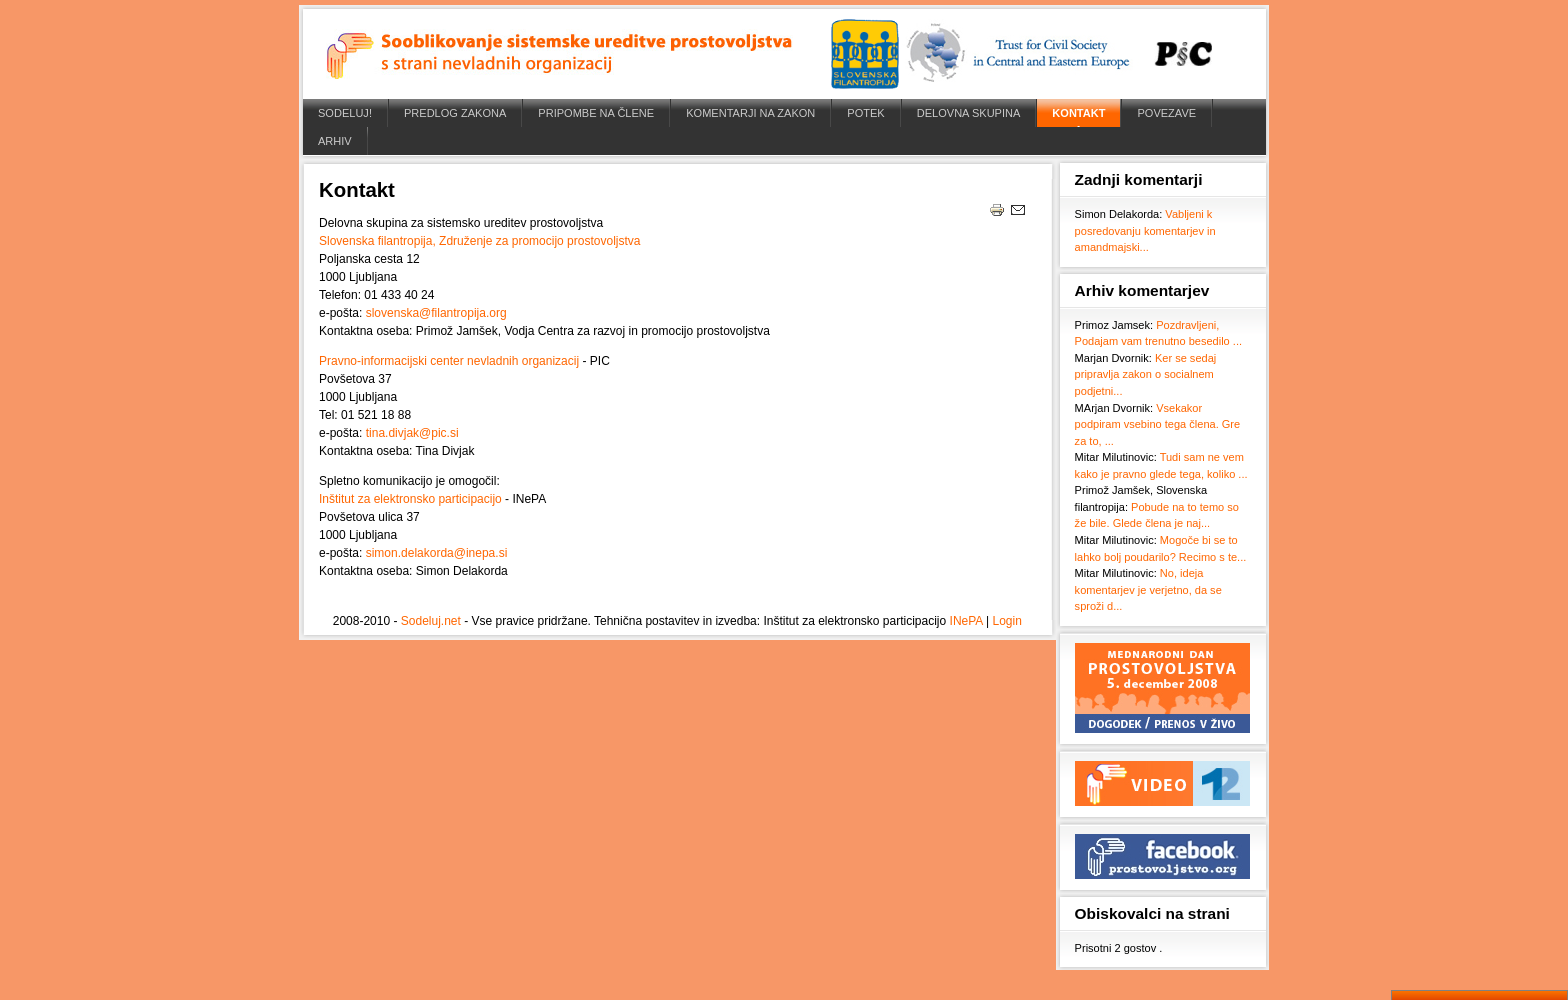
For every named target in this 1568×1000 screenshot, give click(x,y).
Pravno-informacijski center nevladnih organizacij (449, 361)
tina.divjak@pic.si (412, 433)
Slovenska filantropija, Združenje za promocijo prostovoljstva (480, 241)
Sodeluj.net (431, 621)
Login (1006, 621)
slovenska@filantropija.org (436, 313)
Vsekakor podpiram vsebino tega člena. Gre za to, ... (1158, 424)
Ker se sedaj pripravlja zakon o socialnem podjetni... (1146, 374)
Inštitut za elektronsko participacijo (410, 499)
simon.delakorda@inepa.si (437, 553)
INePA (966, 621)
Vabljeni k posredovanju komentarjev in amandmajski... (1145, 230)
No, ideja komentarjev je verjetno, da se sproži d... (1148, 589)
